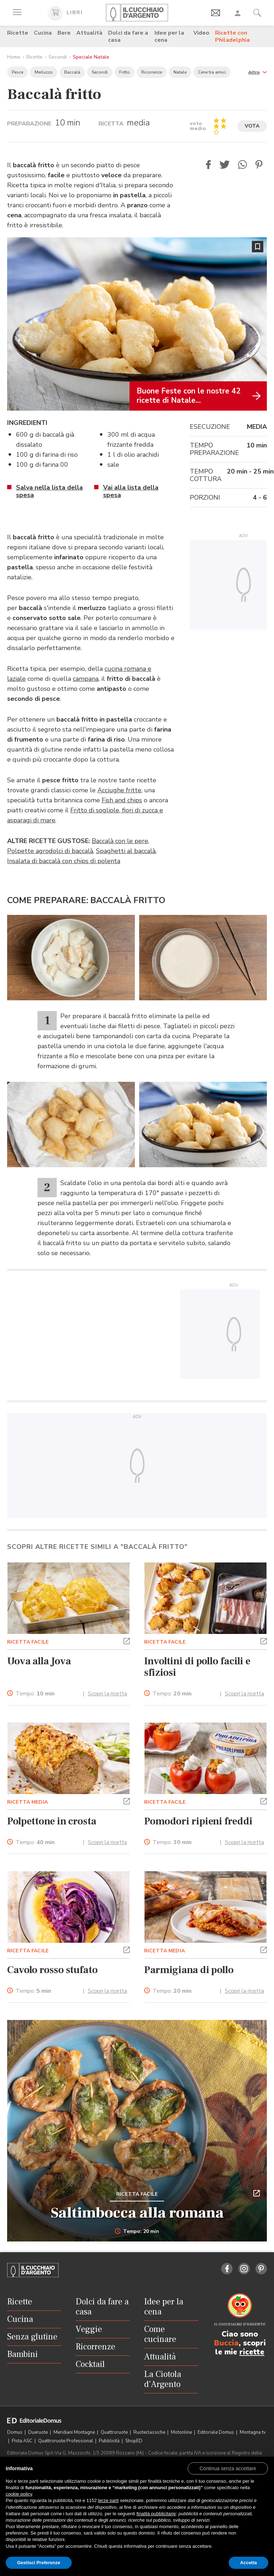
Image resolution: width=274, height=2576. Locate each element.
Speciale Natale (91, 57)
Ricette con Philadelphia (232, 36)
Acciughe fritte (119, 790)
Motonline (182, 2432)
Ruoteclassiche (149, 2432)
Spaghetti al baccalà (126, 851)
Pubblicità (110, 2441)
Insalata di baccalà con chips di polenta (63, 861)
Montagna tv (253, 2432)
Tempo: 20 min (137, 2231)
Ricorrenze (151, 72)
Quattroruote (115, 2432)
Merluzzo (44, 72)
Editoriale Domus (216, 2432)
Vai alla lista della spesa (130, 491)
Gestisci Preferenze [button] (38, 2562)
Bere (64, 33)
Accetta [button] (248, 2562)
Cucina (43, 33)
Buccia (226, 2343)
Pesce (17, 72)
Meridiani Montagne (75, 2432)
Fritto (124, 72)
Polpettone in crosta (51, 1821)
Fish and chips (122, 800)
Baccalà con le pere (120, 841)
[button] (257, 71)
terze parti (108, 2500)
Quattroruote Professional (66, 2441)
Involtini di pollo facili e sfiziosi (197, 1667)
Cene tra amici (212, 72)
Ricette (17, 33)
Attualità (89, 33)
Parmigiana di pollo (189, 1969)
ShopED (133, 2441)
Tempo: (35, 1694)
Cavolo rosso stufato (52, 1969)
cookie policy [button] (19, 2494)
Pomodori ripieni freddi (198, 1821)
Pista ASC (23, 2441)
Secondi (58, 57)
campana (85, 678)
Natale (180, 72)
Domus (15, 2432)
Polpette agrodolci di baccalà (50, 851)
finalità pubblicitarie (156, 2513)
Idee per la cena (169, 36)
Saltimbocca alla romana (137, 2213)
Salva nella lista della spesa (49, 491)
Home (13, 57)
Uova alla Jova (39, 1661)
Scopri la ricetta (107, 1694)
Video (201, 33)
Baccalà (72, 72)
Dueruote (38, 2432)
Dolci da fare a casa (128, 36)
